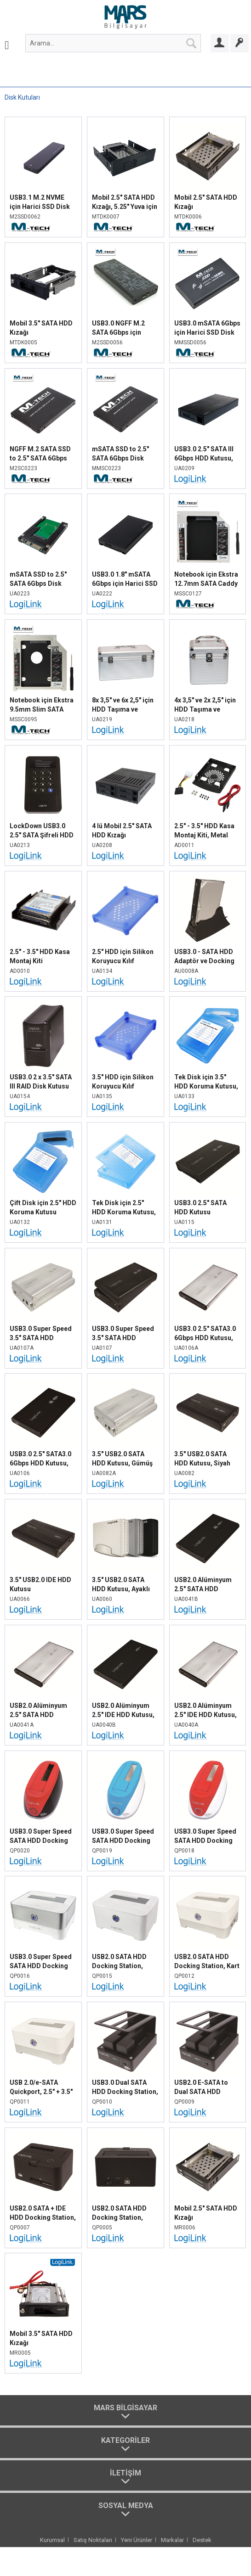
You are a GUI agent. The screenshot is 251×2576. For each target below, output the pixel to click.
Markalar (172, 2540)
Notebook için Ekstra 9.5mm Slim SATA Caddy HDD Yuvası (42, 705)
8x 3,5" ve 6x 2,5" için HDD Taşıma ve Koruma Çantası (123, 705)
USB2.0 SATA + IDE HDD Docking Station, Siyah (43, 2213)
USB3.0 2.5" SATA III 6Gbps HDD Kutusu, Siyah (204, 454)
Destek (202, 2540)
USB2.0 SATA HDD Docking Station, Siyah (119, 2213)
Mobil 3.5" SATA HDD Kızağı (41, 328)
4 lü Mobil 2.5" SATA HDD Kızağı (122, 830)
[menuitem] (7, 43)
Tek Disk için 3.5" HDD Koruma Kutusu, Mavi (206, 1082)
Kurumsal (52, 2540)
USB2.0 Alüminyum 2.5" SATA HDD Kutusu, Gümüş (38, 1710)
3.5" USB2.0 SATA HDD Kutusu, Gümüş (122, 1458)
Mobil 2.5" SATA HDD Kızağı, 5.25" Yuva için (124, 202)
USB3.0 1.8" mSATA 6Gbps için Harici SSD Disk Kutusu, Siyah (125, 579)
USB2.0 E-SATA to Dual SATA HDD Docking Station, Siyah (201, 2087)
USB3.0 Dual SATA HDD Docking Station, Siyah (125, 2087)
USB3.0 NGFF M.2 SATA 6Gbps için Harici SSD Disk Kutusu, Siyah (118, 328)
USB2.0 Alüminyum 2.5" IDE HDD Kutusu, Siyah (123, 1710)
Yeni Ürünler (136, 2540)
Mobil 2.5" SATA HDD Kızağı (205, 202)
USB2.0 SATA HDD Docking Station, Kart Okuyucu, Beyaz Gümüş (207, 1961)
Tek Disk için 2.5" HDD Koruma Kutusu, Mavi (124, 1208)
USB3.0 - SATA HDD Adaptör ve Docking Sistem (204, 956)
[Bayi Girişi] (220, 43)
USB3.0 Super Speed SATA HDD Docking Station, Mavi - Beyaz (124, 1836)
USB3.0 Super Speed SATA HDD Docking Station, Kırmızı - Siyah (41, 1836)
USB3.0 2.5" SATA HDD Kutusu (200, 1207)
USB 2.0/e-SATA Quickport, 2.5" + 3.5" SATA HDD (41, 2087)
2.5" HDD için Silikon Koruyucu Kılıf (123, 956)
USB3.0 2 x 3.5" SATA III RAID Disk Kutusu (41, 1081)
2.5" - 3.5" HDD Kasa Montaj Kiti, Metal (204, 830)
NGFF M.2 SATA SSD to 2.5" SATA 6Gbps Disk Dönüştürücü (40, 454)
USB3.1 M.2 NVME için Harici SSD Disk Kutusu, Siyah (40, 202)
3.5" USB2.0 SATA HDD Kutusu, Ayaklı (121, 1584)
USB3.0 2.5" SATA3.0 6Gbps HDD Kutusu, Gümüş (205, 1333)
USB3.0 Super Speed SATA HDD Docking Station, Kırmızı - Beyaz (205, 1836)
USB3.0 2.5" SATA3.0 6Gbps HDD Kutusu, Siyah (40, 1459)
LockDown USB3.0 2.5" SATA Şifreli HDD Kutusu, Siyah (42, 831)
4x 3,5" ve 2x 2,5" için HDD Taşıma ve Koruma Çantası (205, 705)
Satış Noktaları (93, 2540)
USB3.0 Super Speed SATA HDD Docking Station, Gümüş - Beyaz (41, 1961)
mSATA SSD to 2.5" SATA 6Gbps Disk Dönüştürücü (120, 454)
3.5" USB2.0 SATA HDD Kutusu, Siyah (202, 1458)
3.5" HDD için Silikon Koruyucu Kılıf (123, 1081)
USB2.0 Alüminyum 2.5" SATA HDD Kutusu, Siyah (203, 1585)
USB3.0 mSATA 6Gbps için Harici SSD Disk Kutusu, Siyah (207, 328)
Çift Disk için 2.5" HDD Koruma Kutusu (43, 1207)
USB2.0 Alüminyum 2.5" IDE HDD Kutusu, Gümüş (205, 1710)
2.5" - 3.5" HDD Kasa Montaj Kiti (40, 956)
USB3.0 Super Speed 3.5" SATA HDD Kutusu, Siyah (123, 1333)
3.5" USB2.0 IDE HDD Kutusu (40, 1584)
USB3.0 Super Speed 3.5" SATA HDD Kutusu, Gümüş (41, 1333)
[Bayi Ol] (239, 43)
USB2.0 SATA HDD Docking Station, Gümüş (119, 1961)
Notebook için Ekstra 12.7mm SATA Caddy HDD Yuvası (206, 579)
